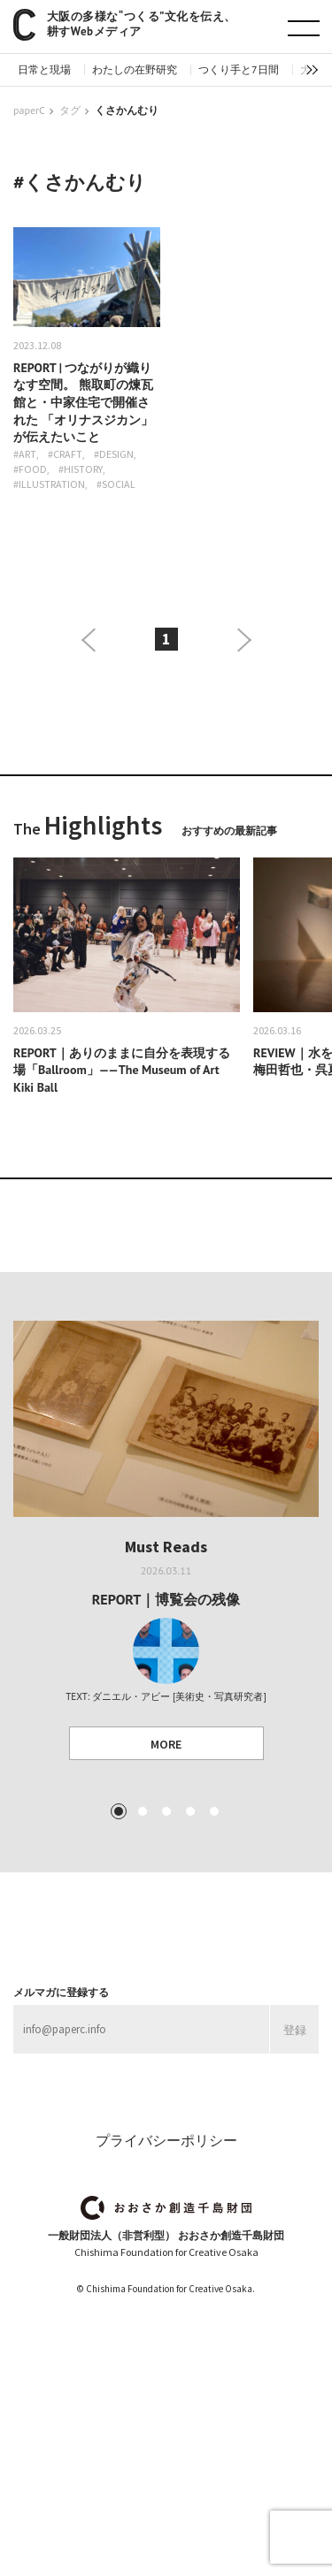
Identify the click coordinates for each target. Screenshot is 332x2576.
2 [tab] (141, 1811)
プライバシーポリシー (166, 2140)
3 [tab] (165, 1811)
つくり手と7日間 (238, 70)
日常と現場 (44, 70)
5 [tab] (213, 1811)
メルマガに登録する (61, 1992)
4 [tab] (189, 1811)
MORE (166, 1744)
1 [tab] (117, 1811)
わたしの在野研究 (134, 70)
